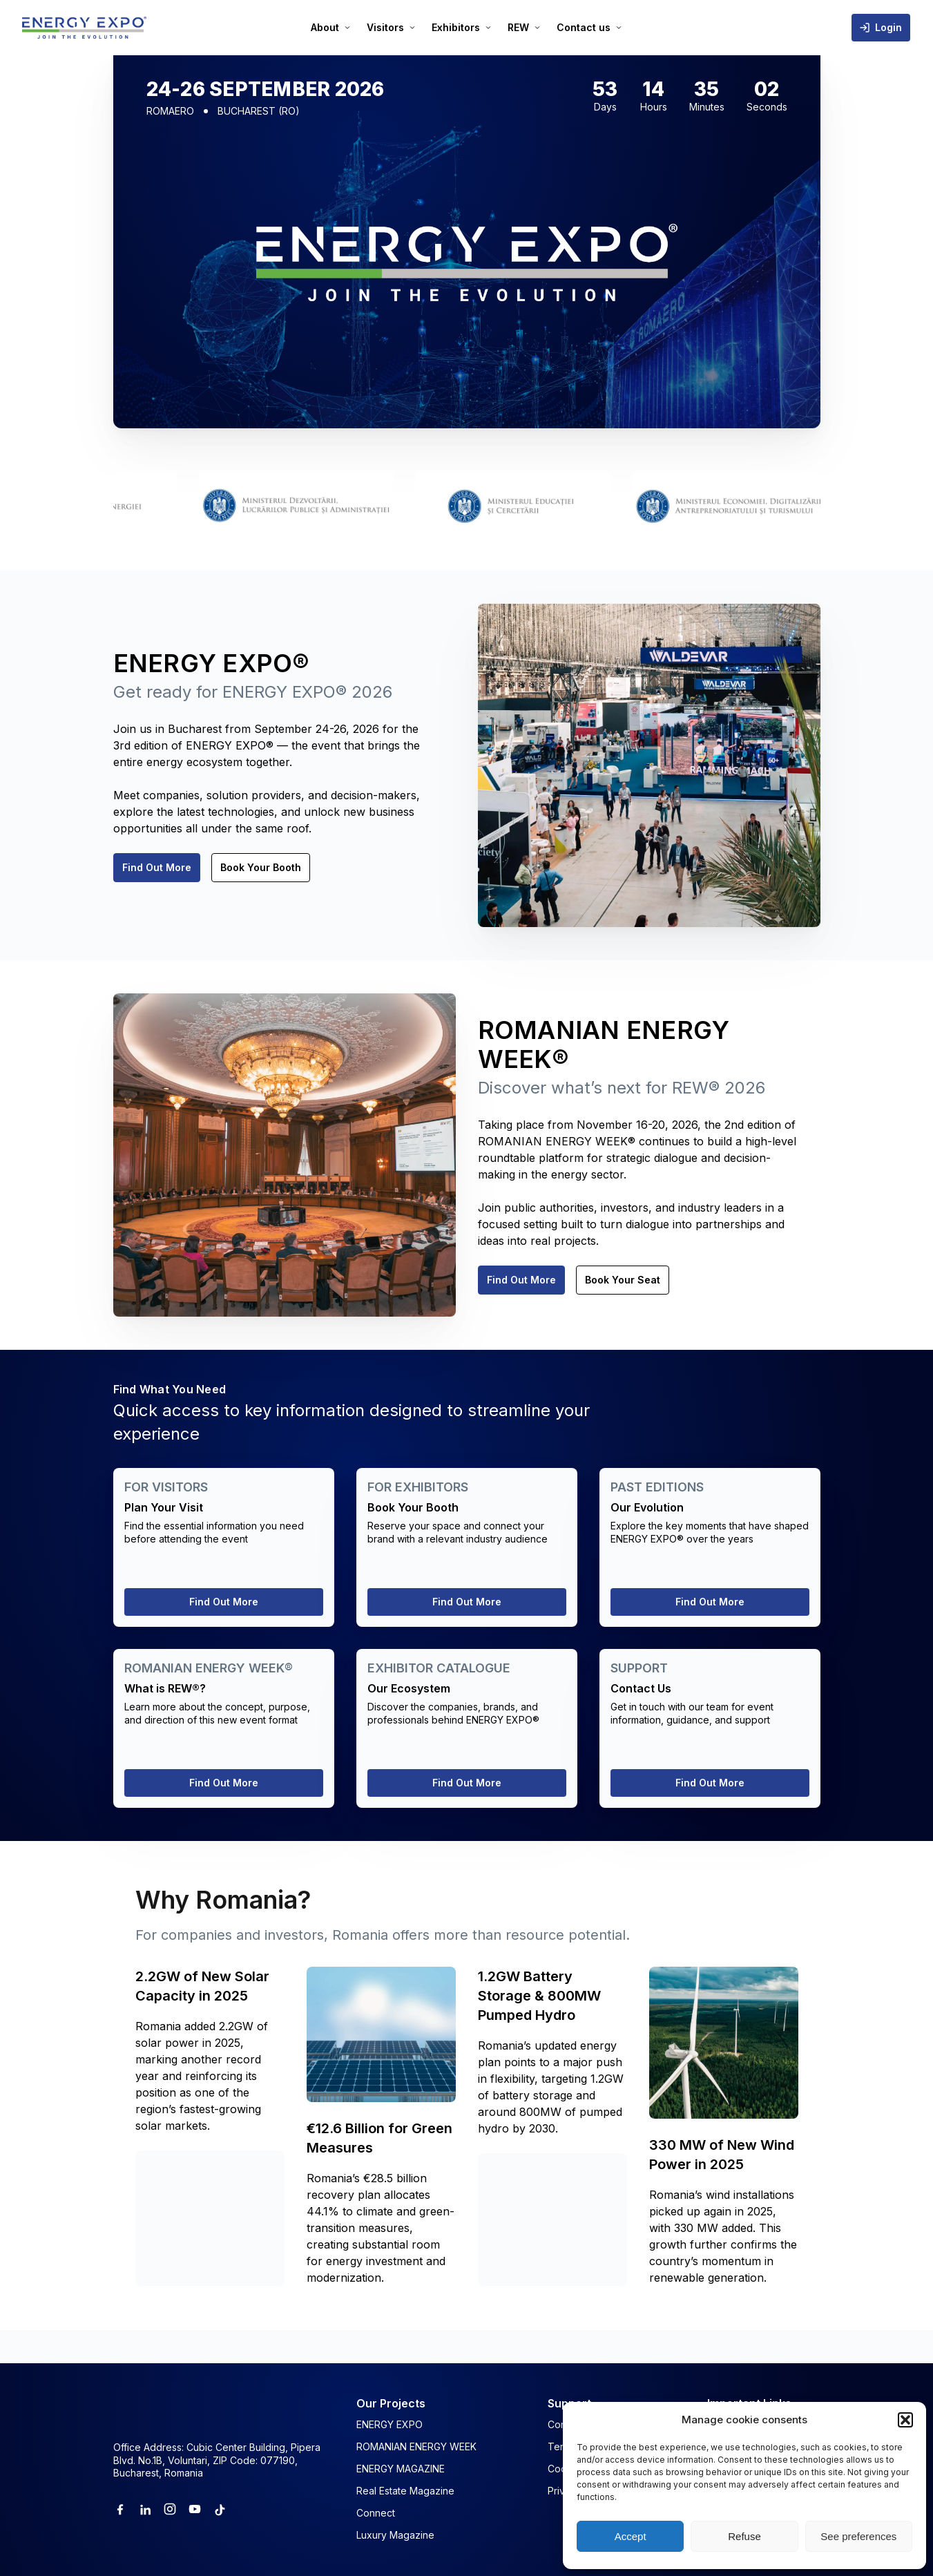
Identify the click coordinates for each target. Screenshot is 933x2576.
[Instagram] (170, 2509)
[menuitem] (330, 27)
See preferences (858, 2536)
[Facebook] (120, 2509)
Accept (630, 2536)
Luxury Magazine (395, 2535)
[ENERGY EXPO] (84, 28)
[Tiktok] (220, 2509)
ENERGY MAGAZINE (400, 2468)
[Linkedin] (145, 2509)
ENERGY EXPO (389, 2424)
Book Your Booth (260, 867)
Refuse (744, 2536)
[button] (905, 2420)
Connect (375, 2513)
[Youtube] (195, 2509)
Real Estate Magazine (405, 2491)
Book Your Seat (622, 1280)
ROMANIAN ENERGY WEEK (416, 2446)
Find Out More (156, 867)
